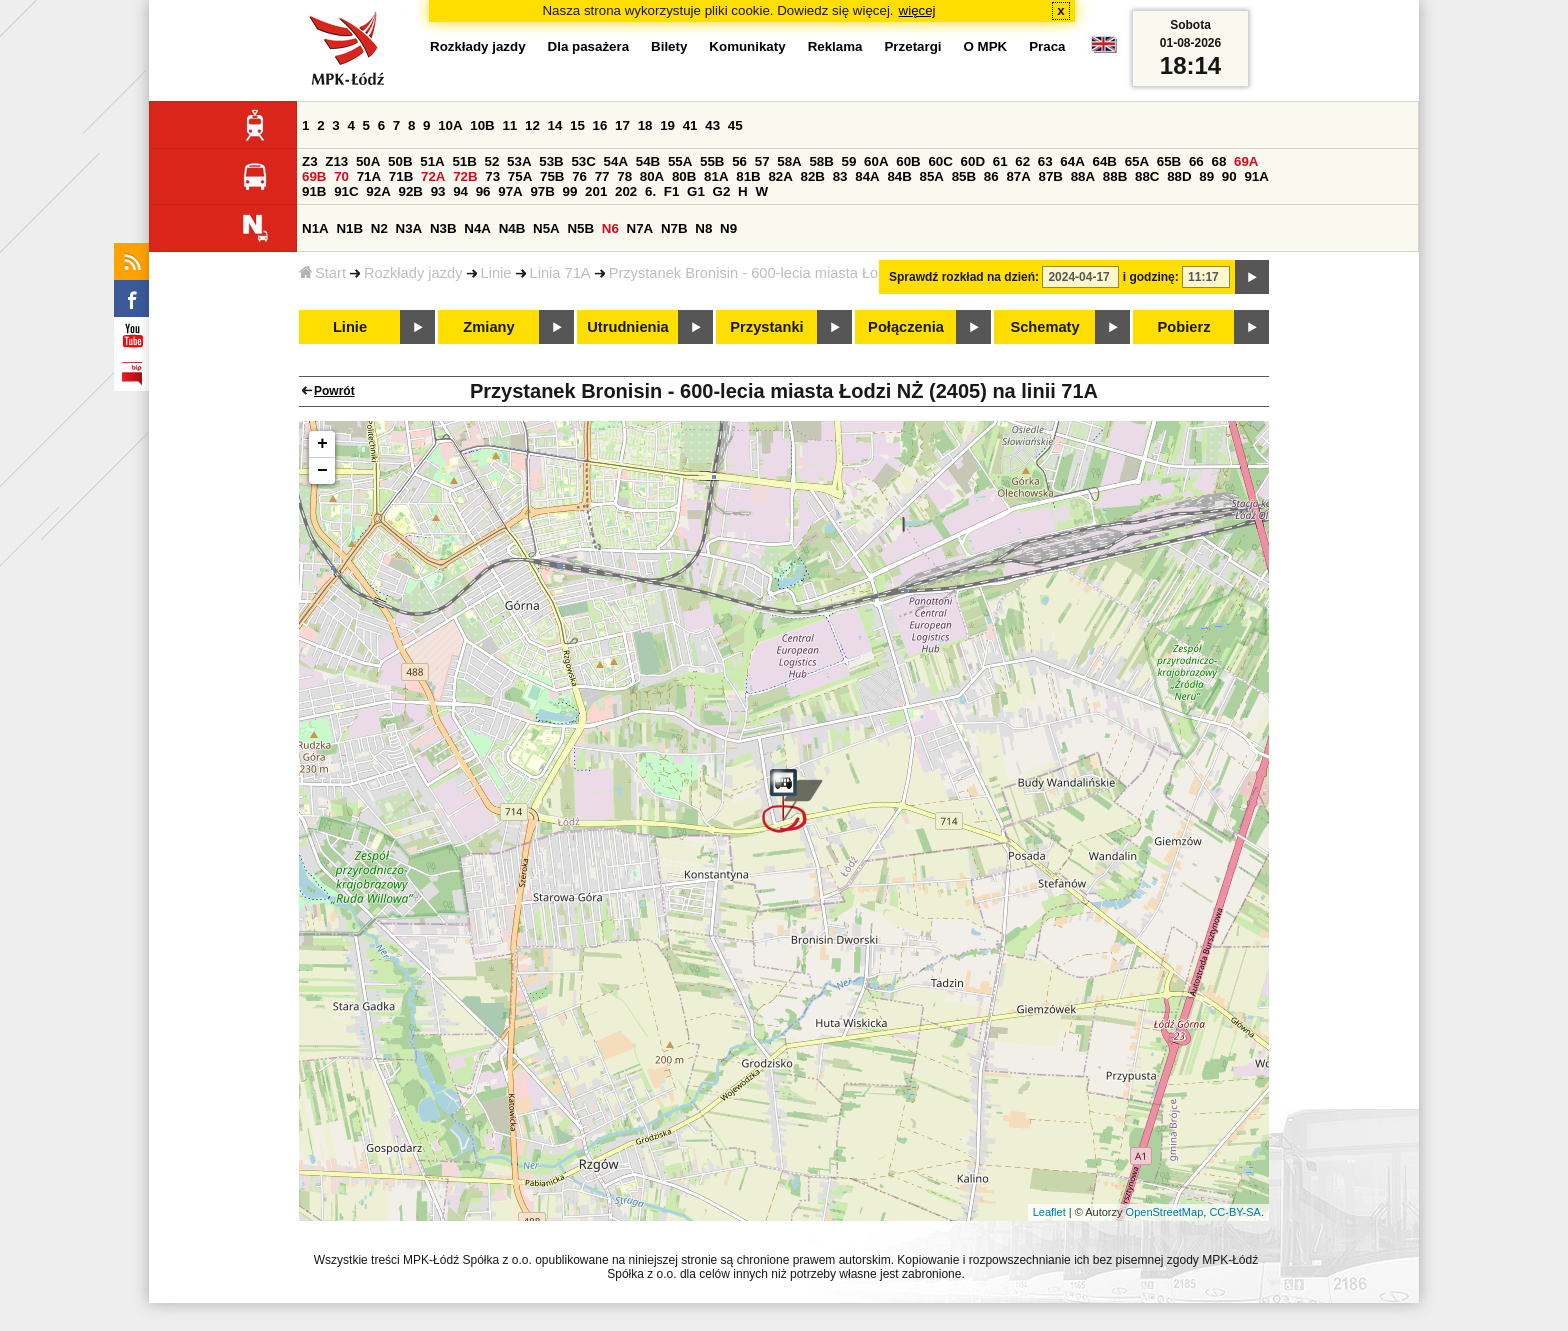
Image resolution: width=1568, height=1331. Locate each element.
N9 (728, 228)
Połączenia (906, 327)
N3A (409, 228)
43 (712, 125)
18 (645, 125)
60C (940, 161)
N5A (546, 228)
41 (690, 125)
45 (735, 125)
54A (616, 161)
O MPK (986, 46)
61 (1000, 161)
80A (652, 176)
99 (570, 191)
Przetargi (912, 46)
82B (813, 176)
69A (1246, 161)
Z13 (336, 161)
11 (509, 125)
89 (1206, 176)
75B (552, 176)
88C (1147, 176)
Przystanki (766, 327)
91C (346, 191)
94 (460, 191)
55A (680, 161)
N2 (379, 228)
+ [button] (322, 444)
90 (1229, 176)
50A (368, 161)
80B (684, 176)
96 (483, 191)
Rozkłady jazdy (413, 273)
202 (626, 191)
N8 (703, 228)
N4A (477, 228)
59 (849, 161)
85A (932, 176)
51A (432, 161)
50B (400, 161)
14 (555, 125)
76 (579, 176)
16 (600, 125)
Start (322, 273)
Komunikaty (747, 46)
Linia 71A (560, 273)
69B (314, 176)
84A (867, 176)
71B (401, 176)
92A (378, 191)
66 (1196, 161)
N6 (610, 228)
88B (1115, 176)
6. (650, 191)
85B (964, 176)
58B (821, 161)
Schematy (1044, 327)
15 (577, 125)
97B (542, 191)
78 (624, 176)
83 (840, 176)
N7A (640, 228)
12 (532, 125)
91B (314, 191)
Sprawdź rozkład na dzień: (964, 277)
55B (712, 161)
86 (991, 176)
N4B (512, 228)
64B (1104, 161)
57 (762, 161)
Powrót (334, 391)
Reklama (835, 46)
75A (520, 176)
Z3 (310, 161)
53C (583, 161)
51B (464, 161)
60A (876, 161)
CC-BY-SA (1235, 1212)
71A (369, 176)
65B (1169, 161)
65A (1137, 161)
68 (1218, 161)
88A (1083, 176)
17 (622, 125)
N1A (315, 228)
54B (648, 161)
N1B (349, 228)
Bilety (669, 46)
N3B (443, 228)
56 (739, 161)
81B (748, 176)
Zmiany (488, 327)
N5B (580, 228)
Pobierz (1184, 327)
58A (789, 161)
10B (482, 125)
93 (438, 191)
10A (450, 125)
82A (780, 176)
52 (492, 161)
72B (465, 176)
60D (973, 161)
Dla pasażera (589, 46)
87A (1018, 176)
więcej (917, 10)
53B (551, 161)
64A (1072, 161)
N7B (674, 228)
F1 (672, 191)
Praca (1047, 46)
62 (1022, 161)
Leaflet (1049, 1212)
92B (410, 191)
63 (1045, 161)
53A (519, 161)
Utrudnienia (627, 327)
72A (433, 176)
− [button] (322, 471)
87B (1051, 176)
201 (596, 191)
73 (492, 176)
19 (667, 125)
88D (1179, 176)
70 (341, 176)
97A (510, 191)
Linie (496, 273)
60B (908, 161)
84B (899, 176)
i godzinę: (1151, 277)
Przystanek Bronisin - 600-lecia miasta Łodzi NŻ (765, 273)
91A (1256, 176)
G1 (696, 191)
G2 (722, 191)
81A (716, 176)
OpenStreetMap (1165, 1212)
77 (602, 176)
